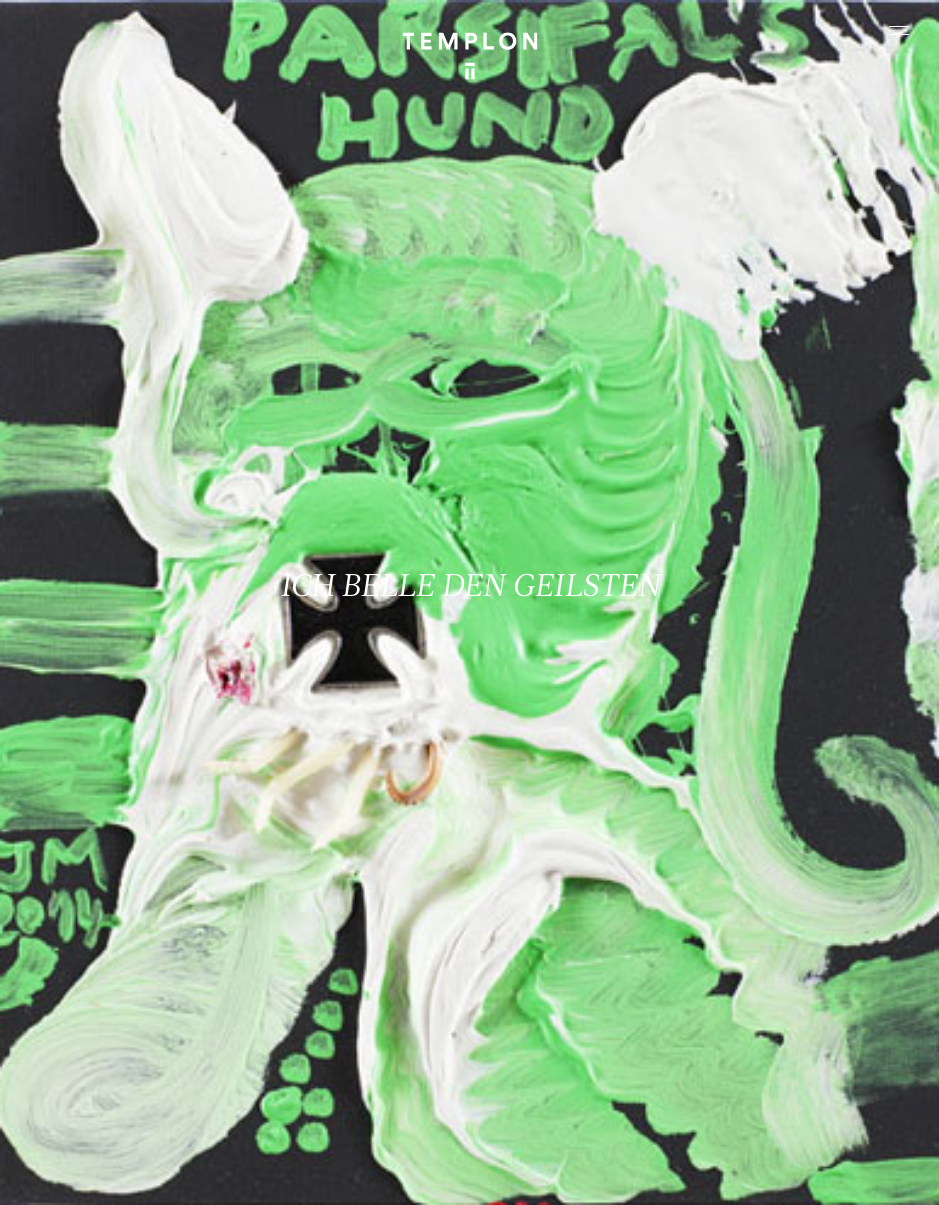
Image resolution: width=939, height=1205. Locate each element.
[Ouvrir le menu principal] (899, 30)
